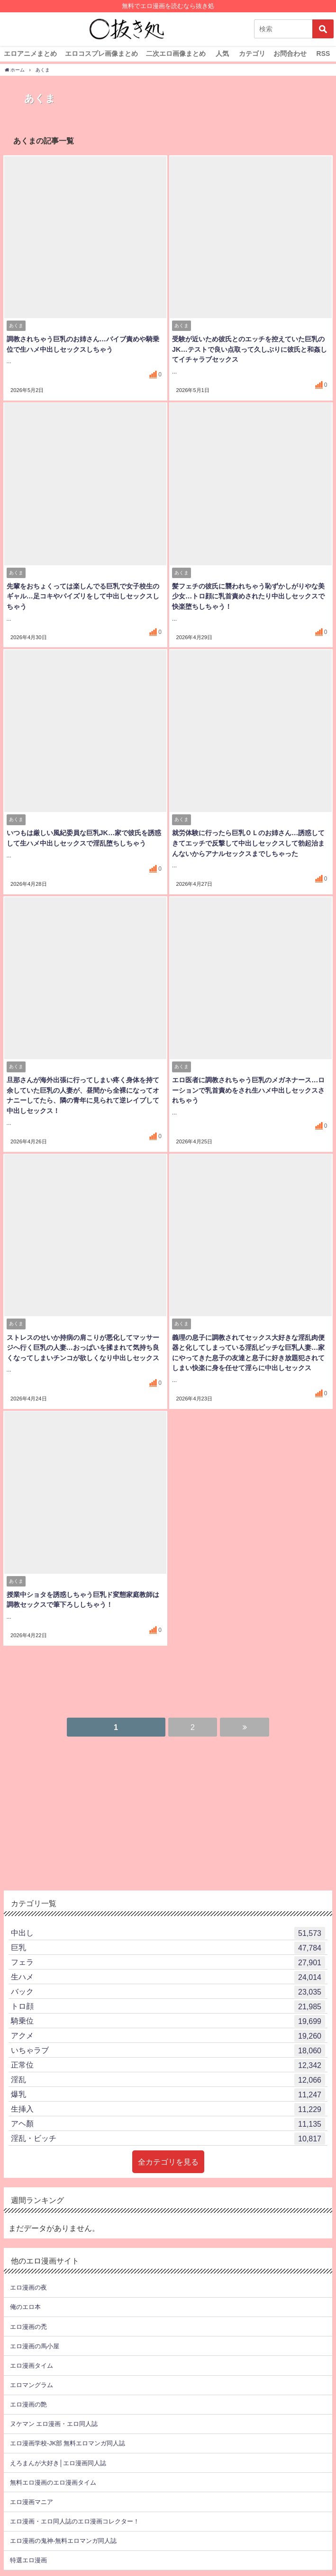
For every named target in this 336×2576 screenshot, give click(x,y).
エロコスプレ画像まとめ (101, 53)
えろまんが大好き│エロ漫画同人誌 (58, 2462)
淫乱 (168, 2079)
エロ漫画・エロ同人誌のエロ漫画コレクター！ (74, 2520)
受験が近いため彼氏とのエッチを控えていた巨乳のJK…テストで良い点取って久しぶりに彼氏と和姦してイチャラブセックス (249, 350)
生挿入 (168, 2108)
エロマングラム (31, 2384)
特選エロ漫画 (28, 2559)
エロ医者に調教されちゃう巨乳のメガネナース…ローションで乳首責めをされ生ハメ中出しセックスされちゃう (248, 1090)
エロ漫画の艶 (28, 2403)
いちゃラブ (168, 2049)
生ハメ (168, 1976)
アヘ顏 (168, 2123)
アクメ (168, 2035)
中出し (168, 1932)
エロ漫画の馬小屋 (34, 2345)
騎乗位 (168, 2020)
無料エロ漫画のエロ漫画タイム (53, 2481)
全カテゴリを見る (168, 2161)
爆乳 (168, 2093)
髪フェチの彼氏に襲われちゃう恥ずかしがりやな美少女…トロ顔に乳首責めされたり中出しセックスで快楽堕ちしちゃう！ (248, 596)
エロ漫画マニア (31, 2501)
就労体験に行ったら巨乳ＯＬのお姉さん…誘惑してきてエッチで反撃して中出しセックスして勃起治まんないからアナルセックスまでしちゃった (248, 843)
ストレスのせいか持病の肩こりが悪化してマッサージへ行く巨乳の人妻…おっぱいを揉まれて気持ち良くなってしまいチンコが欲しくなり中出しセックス (82, 1347)
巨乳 (168, 1947)
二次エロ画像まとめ (176, 53)
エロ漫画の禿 (28, 2326)
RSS (323, 53)
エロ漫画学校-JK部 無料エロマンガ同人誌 (67, 2443)
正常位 (168, 2064)
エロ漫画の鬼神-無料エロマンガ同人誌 (63, 2540)
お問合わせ (290, 53)
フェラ (168, 1961)
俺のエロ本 (25, 2306)
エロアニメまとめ (30, 53)
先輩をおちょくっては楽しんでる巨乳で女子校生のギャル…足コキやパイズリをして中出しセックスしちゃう (82, 596)
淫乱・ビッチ (168, 2137)
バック (168, 1991)
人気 (222, 53)
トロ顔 (168, 2005)
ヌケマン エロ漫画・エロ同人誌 (54, 2423)
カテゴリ (252, 53)
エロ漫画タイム (31, 2365)
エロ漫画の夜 (28, 2286)
